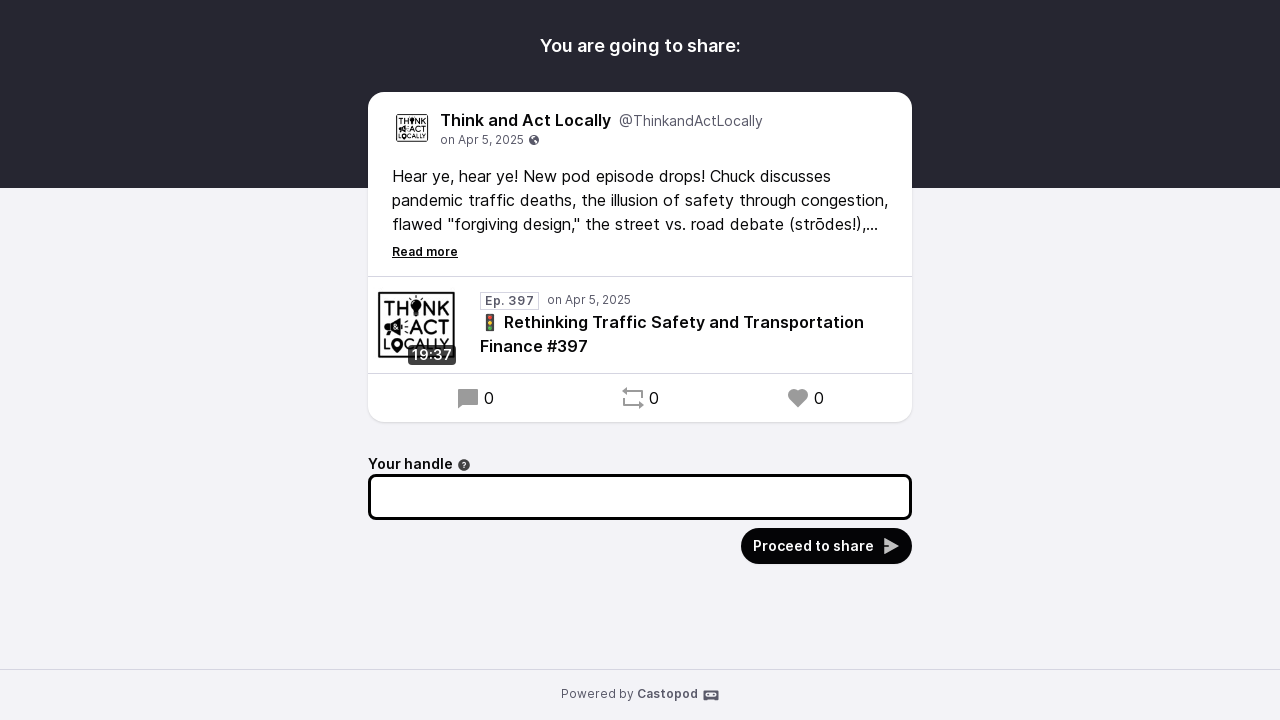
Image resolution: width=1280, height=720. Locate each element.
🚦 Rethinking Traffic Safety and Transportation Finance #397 (672, 334)
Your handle (419, 463)
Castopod (678, 695)
